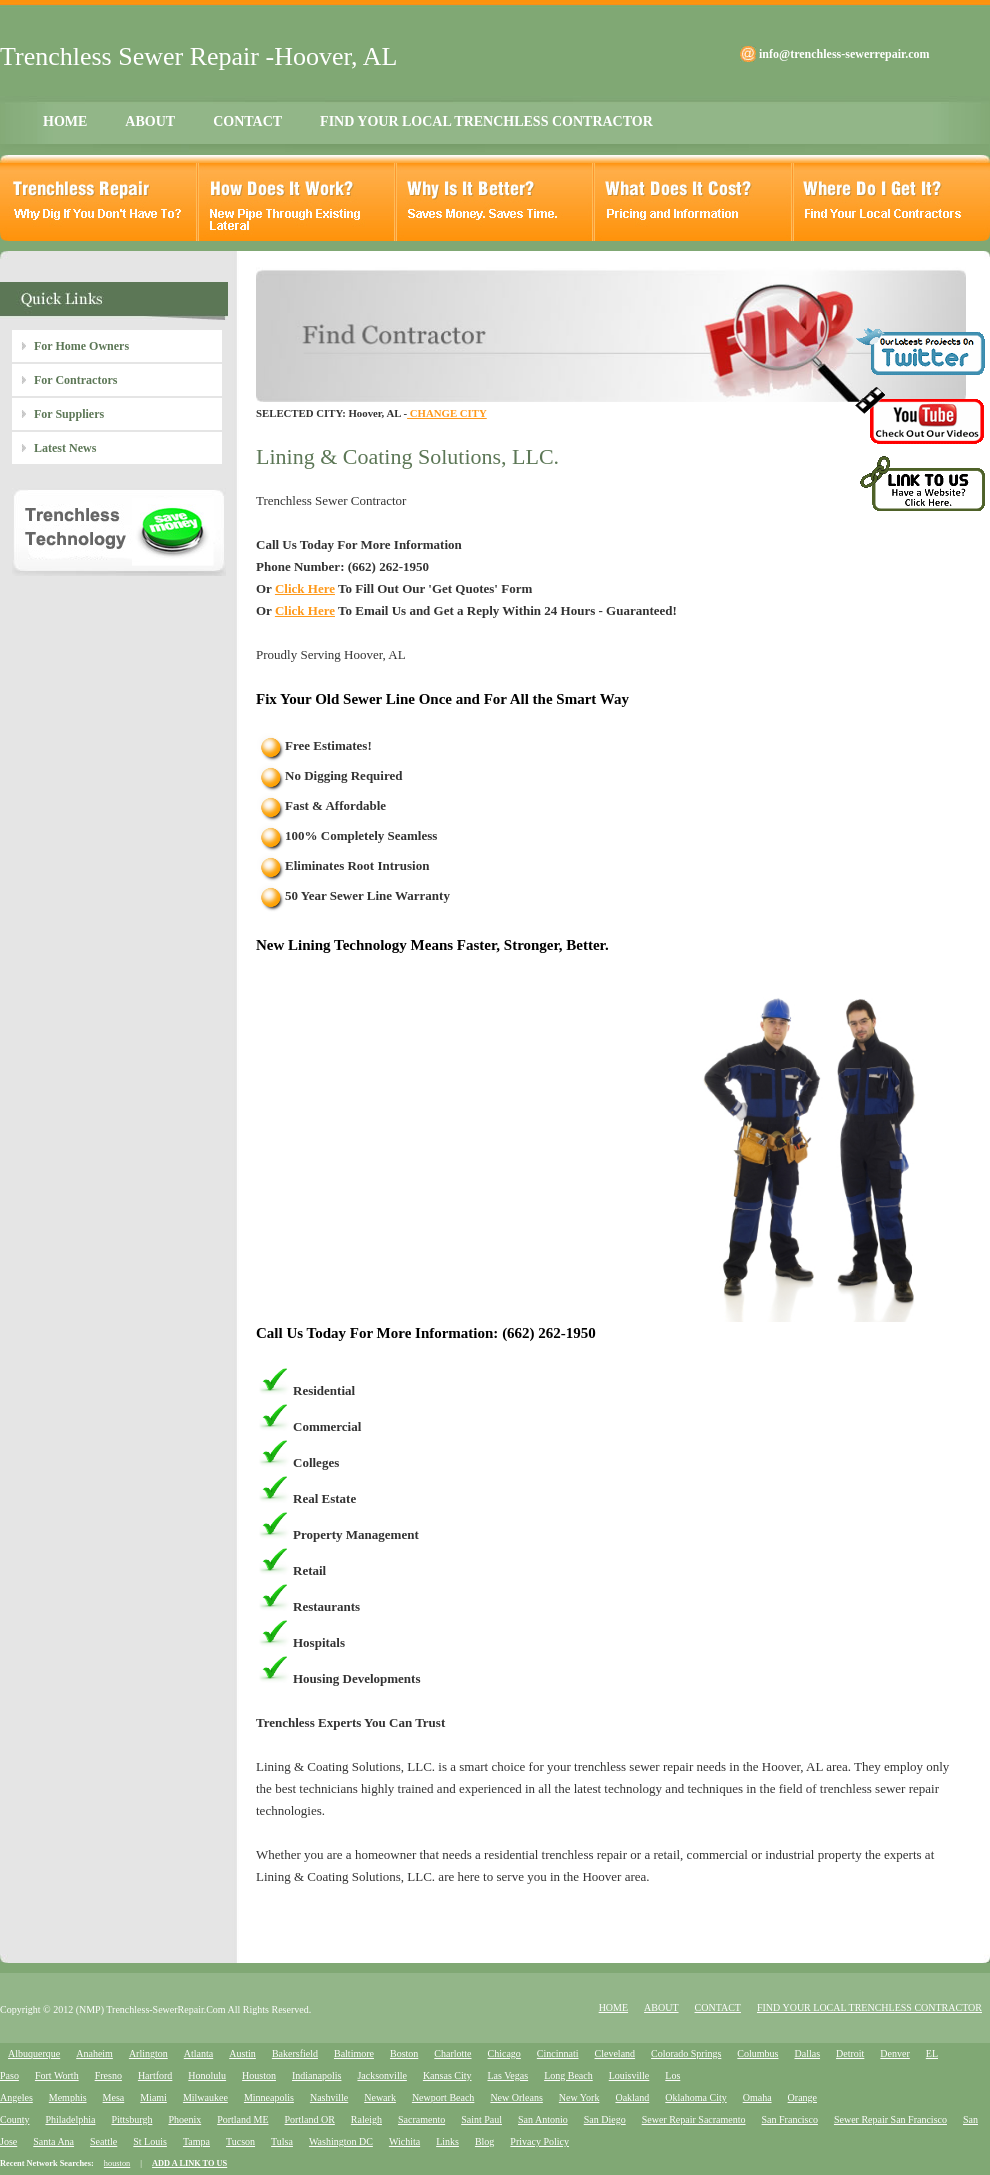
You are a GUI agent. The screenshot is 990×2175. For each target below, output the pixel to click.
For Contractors (75, 380)
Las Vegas (508, 2075)
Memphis (68, 2097)
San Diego (605, 2119)
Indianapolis (316, 2075)
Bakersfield (295, 2053)
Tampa (196, 2141)
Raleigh (366, 2119)
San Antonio (543, 2119)
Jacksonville (381, 2075)
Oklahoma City (695, 2097)
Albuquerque (34, 2053)
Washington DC (341, 2141)
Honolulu (207, 2075)
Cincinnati (558, 2053)
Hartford (155, 2075)
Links (447, 2141)
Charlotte (452, 2053)
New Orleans (516, 2097)
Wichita (404, 2141)
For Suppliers (69, 414)
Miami (153, 2097)
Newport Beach (443, 2097)
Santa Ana (53, 2141)
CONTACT (247, 121)
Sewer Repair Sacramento (694, 2119)
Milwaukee (205, 2097)
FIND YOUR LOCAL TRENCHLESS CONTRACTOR (486, 121)
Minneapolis (269, 2097)
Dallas (807, 2053)
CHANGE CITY (447, 413)
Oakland (632, 2097)
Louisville (629, 2075)
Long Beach (568, 2075)
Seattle (103, 2141)
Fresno (108, 2075)
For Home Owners (81, 346)
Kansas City (447, 2075)
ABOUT (150, 121)
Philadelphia (70, 2119)
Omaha (757, 2097)
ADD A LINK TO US (189, 2163)
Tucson (240, 2141)
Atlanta (198, 2053)
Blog (484, 2141)
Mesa (114, 2097)
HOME (65, 121)
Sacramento (421, 2119)
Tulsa (282, 2141)
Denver (894, 2053)
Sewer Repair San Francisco (890, 2119)
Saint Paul (481, 2119)
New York (579, 2097)
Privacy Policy (539, 2141)
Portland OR (310, 2119)
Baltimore (354, 2053)
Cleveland (615, 2053)
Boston (404, 2053)
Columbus (757, 2053)
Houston (259, 2075)
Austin (242, 2053)
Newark (380, 2097)
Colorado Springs (686, 2053)
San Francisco (790, 2119)
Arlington (148, 2053)
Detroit (850, 2053)
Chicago (504, 2053)
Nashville (329, 2097)
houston (117, 2163)
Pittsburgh (131, 2119)
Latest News (65, 448)
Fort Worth (57, 2075)
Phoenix (184, 2119)
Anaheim (94, 2053)
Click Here (305, 588)
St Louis (150, 2141)
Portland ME (242, 2119)
